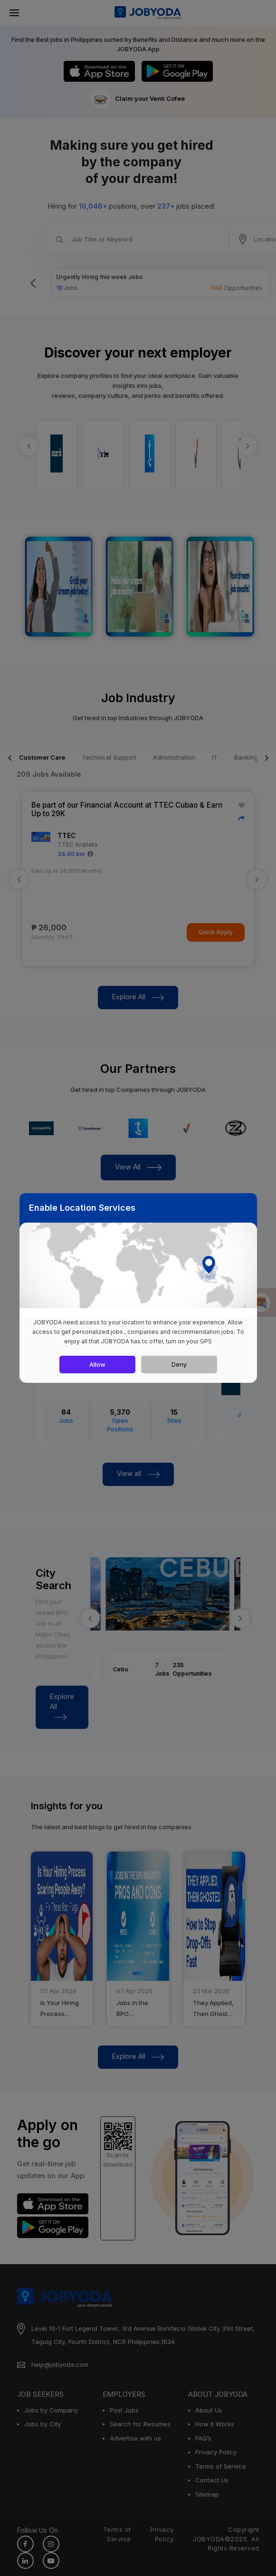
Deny (179, 1364)
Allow (97, 1364)
